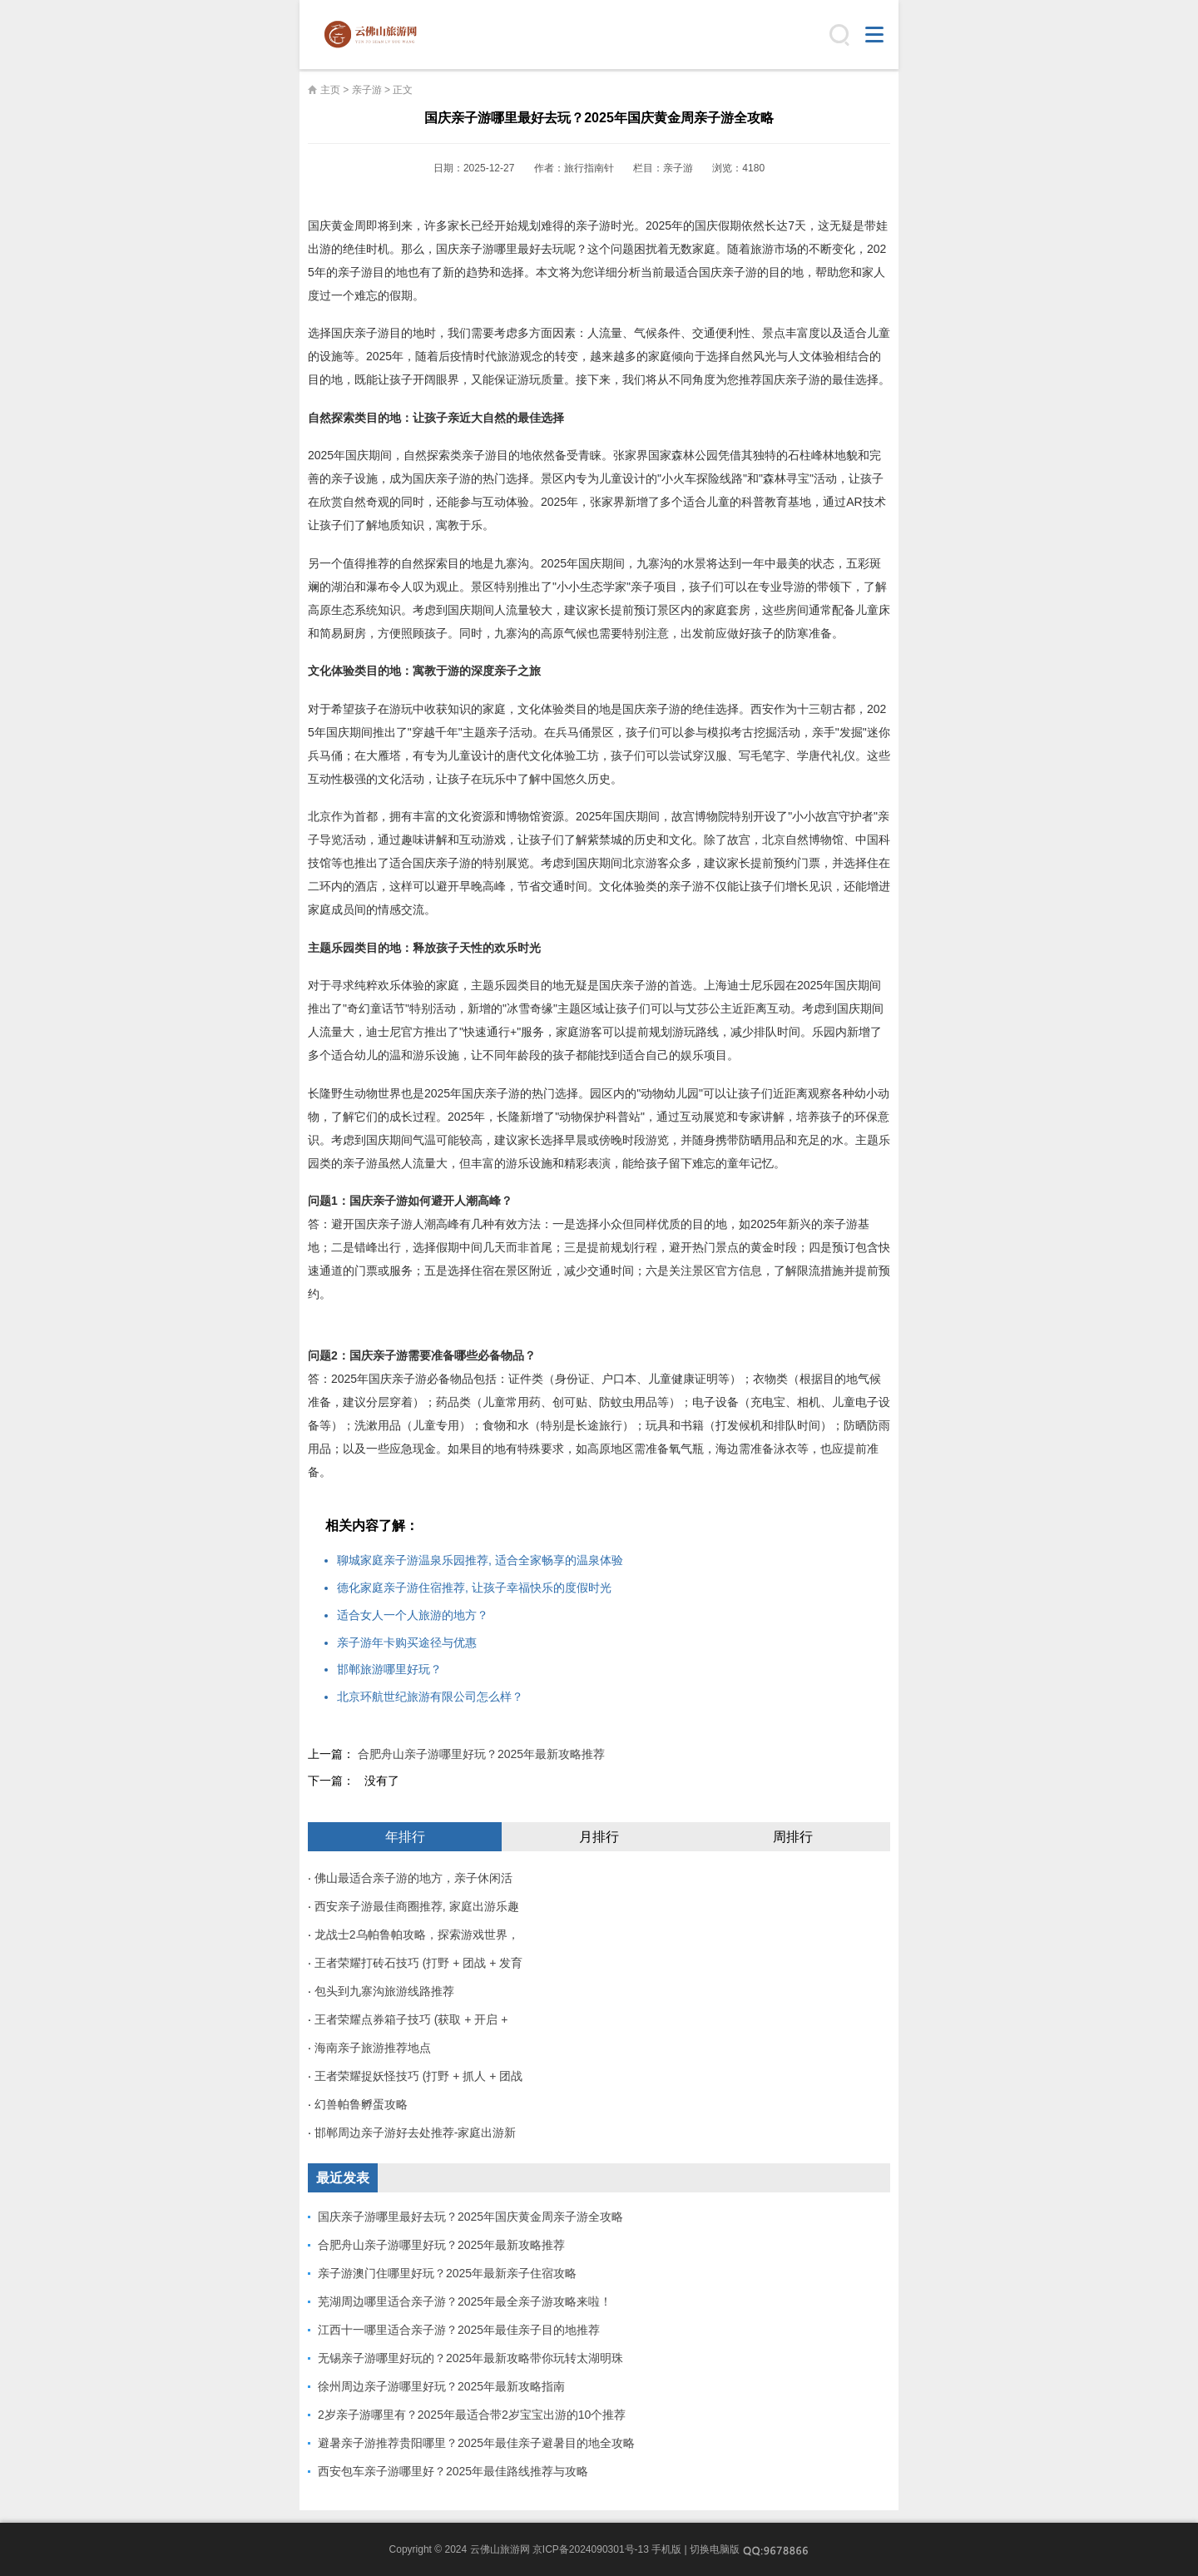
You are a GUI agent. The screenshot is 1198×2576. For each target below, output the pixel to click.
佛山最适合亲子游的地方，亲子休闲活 (413, 1878)
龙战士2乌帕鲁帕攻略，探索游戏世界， (416, 1934)
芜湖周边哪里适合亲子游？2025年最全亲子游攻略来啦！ (464, 2301)
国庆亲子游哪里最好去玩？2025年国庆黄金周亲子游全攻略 (470, 2216)
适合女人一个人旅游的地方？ (412, 1615)
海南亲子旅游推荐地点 (372, 2047)
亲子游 (367, 90)
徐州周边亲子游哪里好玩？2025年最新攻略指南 (441, 2386)
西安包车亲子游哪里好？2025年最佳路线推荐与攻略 (453, 2471)
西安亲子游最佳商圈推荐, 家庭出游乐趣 (416, 1906)
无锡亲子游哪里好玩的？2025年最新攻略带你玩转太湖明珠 (470, 2358)
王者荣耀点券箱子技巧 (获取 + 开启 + (411, 2019)
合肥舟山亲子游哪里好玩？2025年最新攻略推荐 (481, 1754)
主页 (330, 90)
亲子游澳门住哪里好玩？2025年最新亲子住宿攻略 (447, 2273)
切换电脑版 (715, 2549)
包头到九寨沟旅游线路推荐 (384, 1991)
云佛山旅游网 (376, 35)
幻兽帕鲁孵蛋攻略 (361, 2104)
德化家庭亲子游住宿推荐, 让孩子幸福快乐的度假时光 (474, 1587)
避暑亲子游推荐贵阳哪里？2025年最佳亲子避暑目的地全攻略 (476, 2443)
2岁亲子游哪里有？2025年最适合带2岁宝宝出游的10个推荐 (472, 2414)
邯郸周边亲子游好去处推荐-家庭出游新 (415, 2132)
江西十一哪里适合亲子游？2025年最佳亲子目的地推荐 (459, 2329)
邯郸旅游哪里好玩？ (389, 1669)
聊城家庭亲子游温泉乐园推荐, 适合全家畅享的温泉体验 (480, 1560)
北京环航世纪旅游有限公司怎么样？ (430, 1696)
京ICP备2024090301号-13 (590, 2549)
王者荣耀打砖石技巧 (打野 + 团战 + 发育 (418, 1962)
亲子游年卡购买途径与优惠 (407, 1642)
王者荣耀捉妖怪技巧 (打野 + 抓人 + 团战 (418, 2076)
